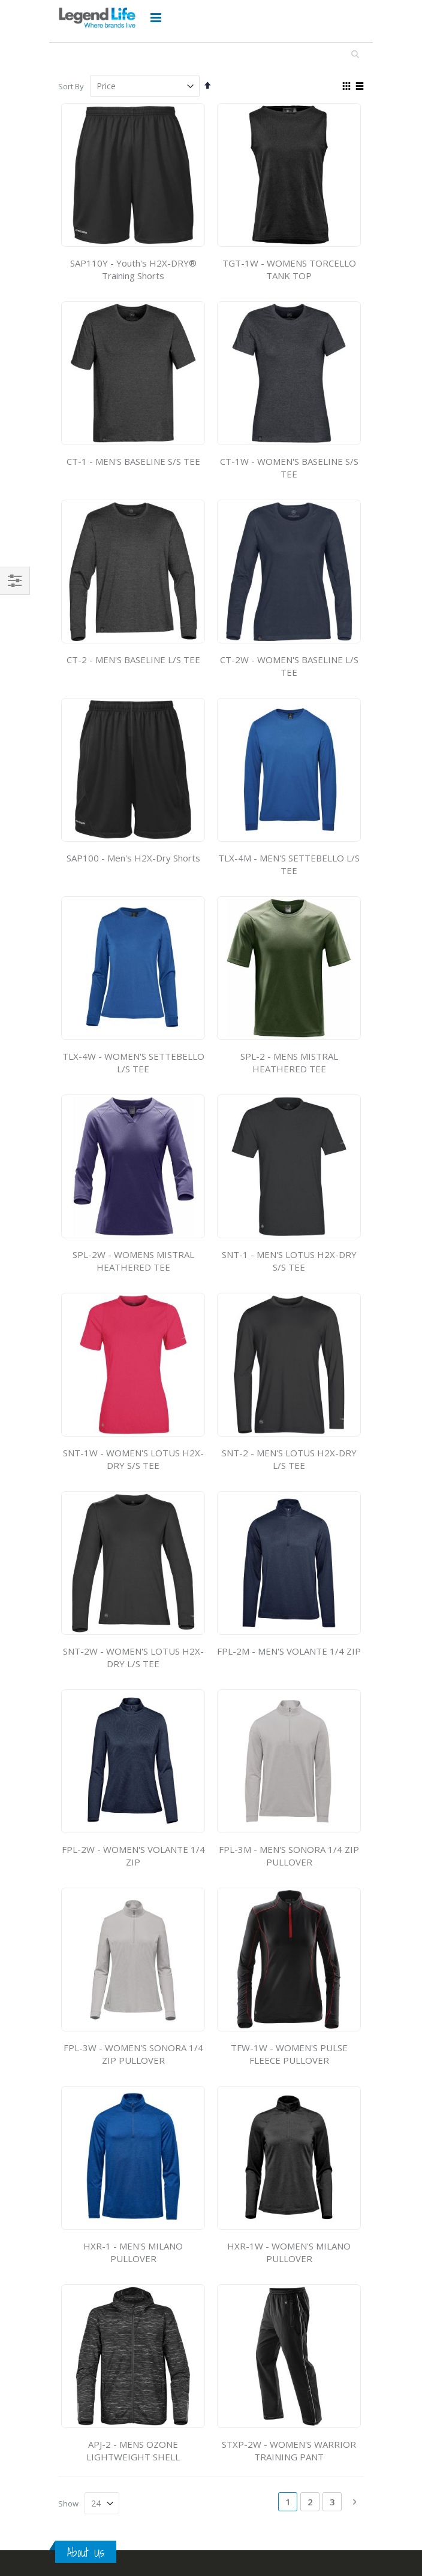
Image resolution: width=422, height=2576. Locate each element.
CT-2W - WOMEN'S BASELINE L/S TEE (289, 666)
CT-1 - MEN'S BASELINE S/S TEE (133, 461)
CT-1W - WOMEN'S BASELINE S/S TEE (289, 467)
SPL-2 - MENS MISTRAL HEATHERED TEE (289, 1062)
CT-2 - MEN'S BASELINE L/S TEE (133, 660)
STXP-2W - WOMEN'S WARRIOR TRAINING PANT (289, 2450)
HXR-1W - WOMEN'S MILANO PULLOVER (289, 2252)
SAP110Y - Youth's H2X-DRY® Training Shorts (133, 269)
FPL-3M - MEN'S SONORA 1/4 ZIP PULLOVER (289, 1855)
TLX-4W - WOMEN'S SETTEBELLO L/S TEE (133, 1062)
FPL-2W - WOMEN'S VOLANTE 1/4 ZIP (133, 1855)
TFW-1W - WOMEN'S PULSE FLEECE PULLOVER (289, 2054)
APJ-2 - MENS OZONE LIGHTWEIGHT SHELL (133, 2450)
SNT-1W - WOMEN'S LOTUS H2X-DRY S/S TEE (133, 1459)
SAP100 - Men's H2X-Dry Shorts (133, 858)
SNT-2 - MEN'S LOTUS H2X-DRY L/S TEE (289, 1459)
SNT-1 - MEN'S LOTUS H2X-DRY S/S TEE (289, 1260)
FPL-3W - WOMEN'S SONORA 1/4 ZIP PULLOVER (133, 2054)
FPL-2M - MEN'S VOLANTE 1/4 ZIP (289, 1651)
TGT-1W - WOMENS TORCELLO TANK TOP (289, 269)
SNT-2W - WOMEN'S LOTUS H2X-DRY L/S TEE (133, 1657)
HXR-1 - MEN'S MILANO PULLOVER (133, 2252)
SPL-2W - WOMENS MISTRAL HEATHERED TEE (133, 1260)
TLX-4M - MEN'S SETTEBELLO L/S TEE (289, 864)
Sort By (71, 86)
